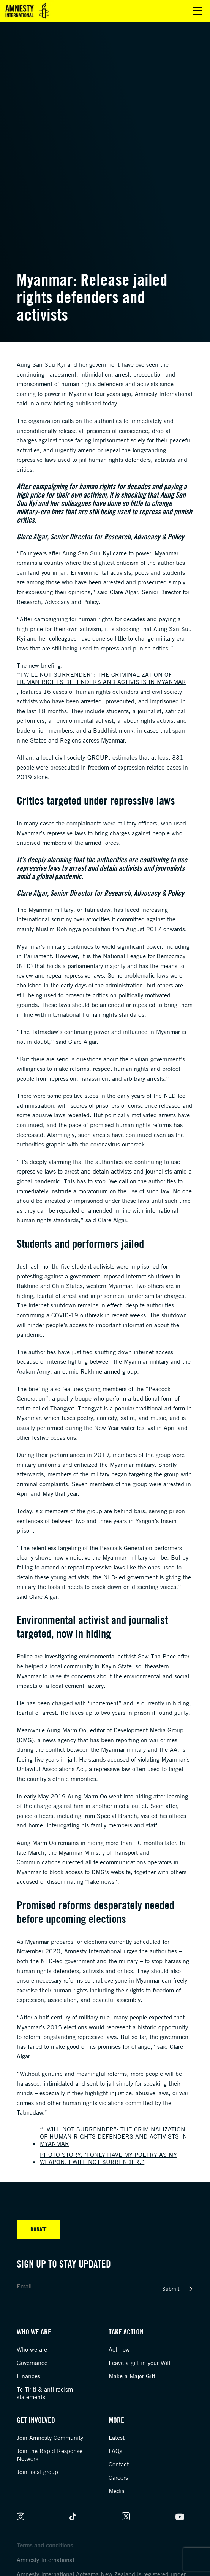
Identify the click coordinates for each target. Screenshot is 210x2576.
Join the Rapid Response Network (49, 2454)
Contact (119, 2464)
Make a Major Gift (132, 2376)
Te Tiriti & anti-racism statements (45, 2393)
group (97, 757)
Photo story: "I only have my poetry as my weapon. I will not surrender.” (108, 2158)
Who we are (32, 2349)
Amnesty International (45, 2559)
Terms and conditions (45, 2545)
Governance (32, 2362)
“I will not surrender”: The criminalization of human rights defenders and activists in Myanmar (101, 678)
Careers (118, 2477)
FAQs (115, 2451)
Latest (117, 2437)
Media (117, 2491)
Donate (38, 2229)
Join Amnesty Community (50, 2437)
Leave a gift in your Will (139, 2362)
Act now (119, 2349)
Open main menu (197, 11)
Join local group (37, 2472)
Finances (28, 2376)
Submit (171, 2288)
